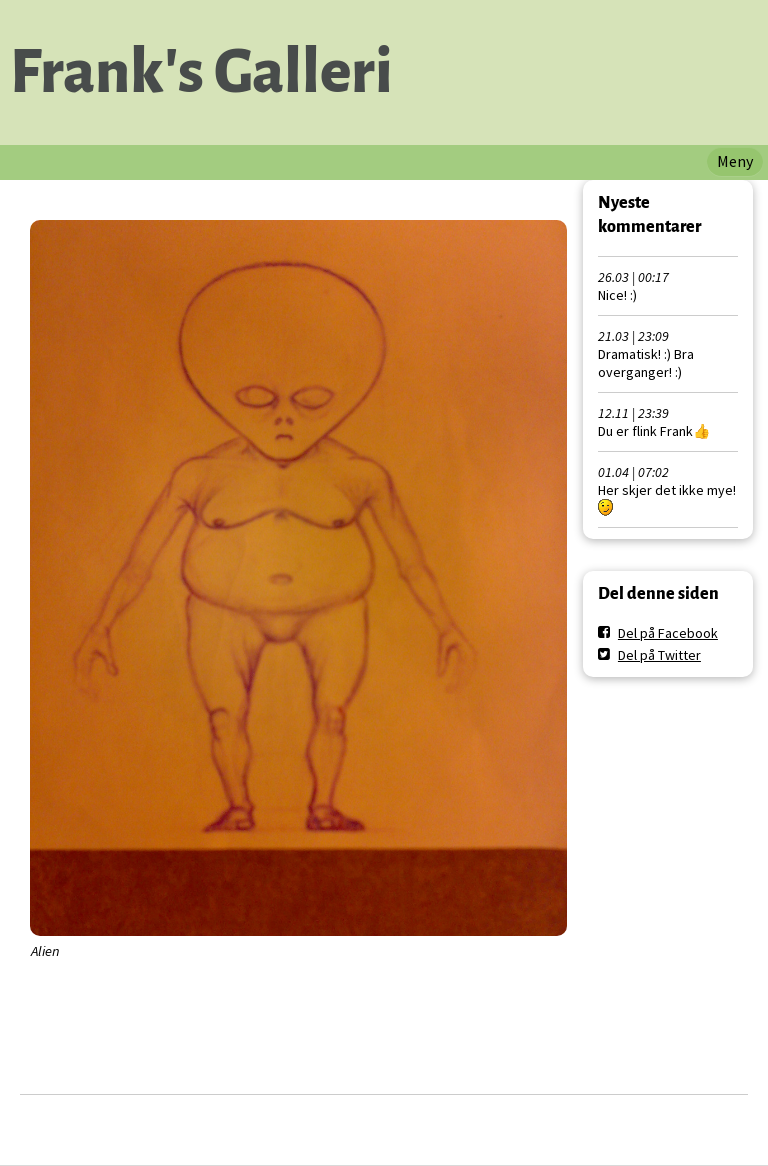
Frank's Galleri (201, 72)
